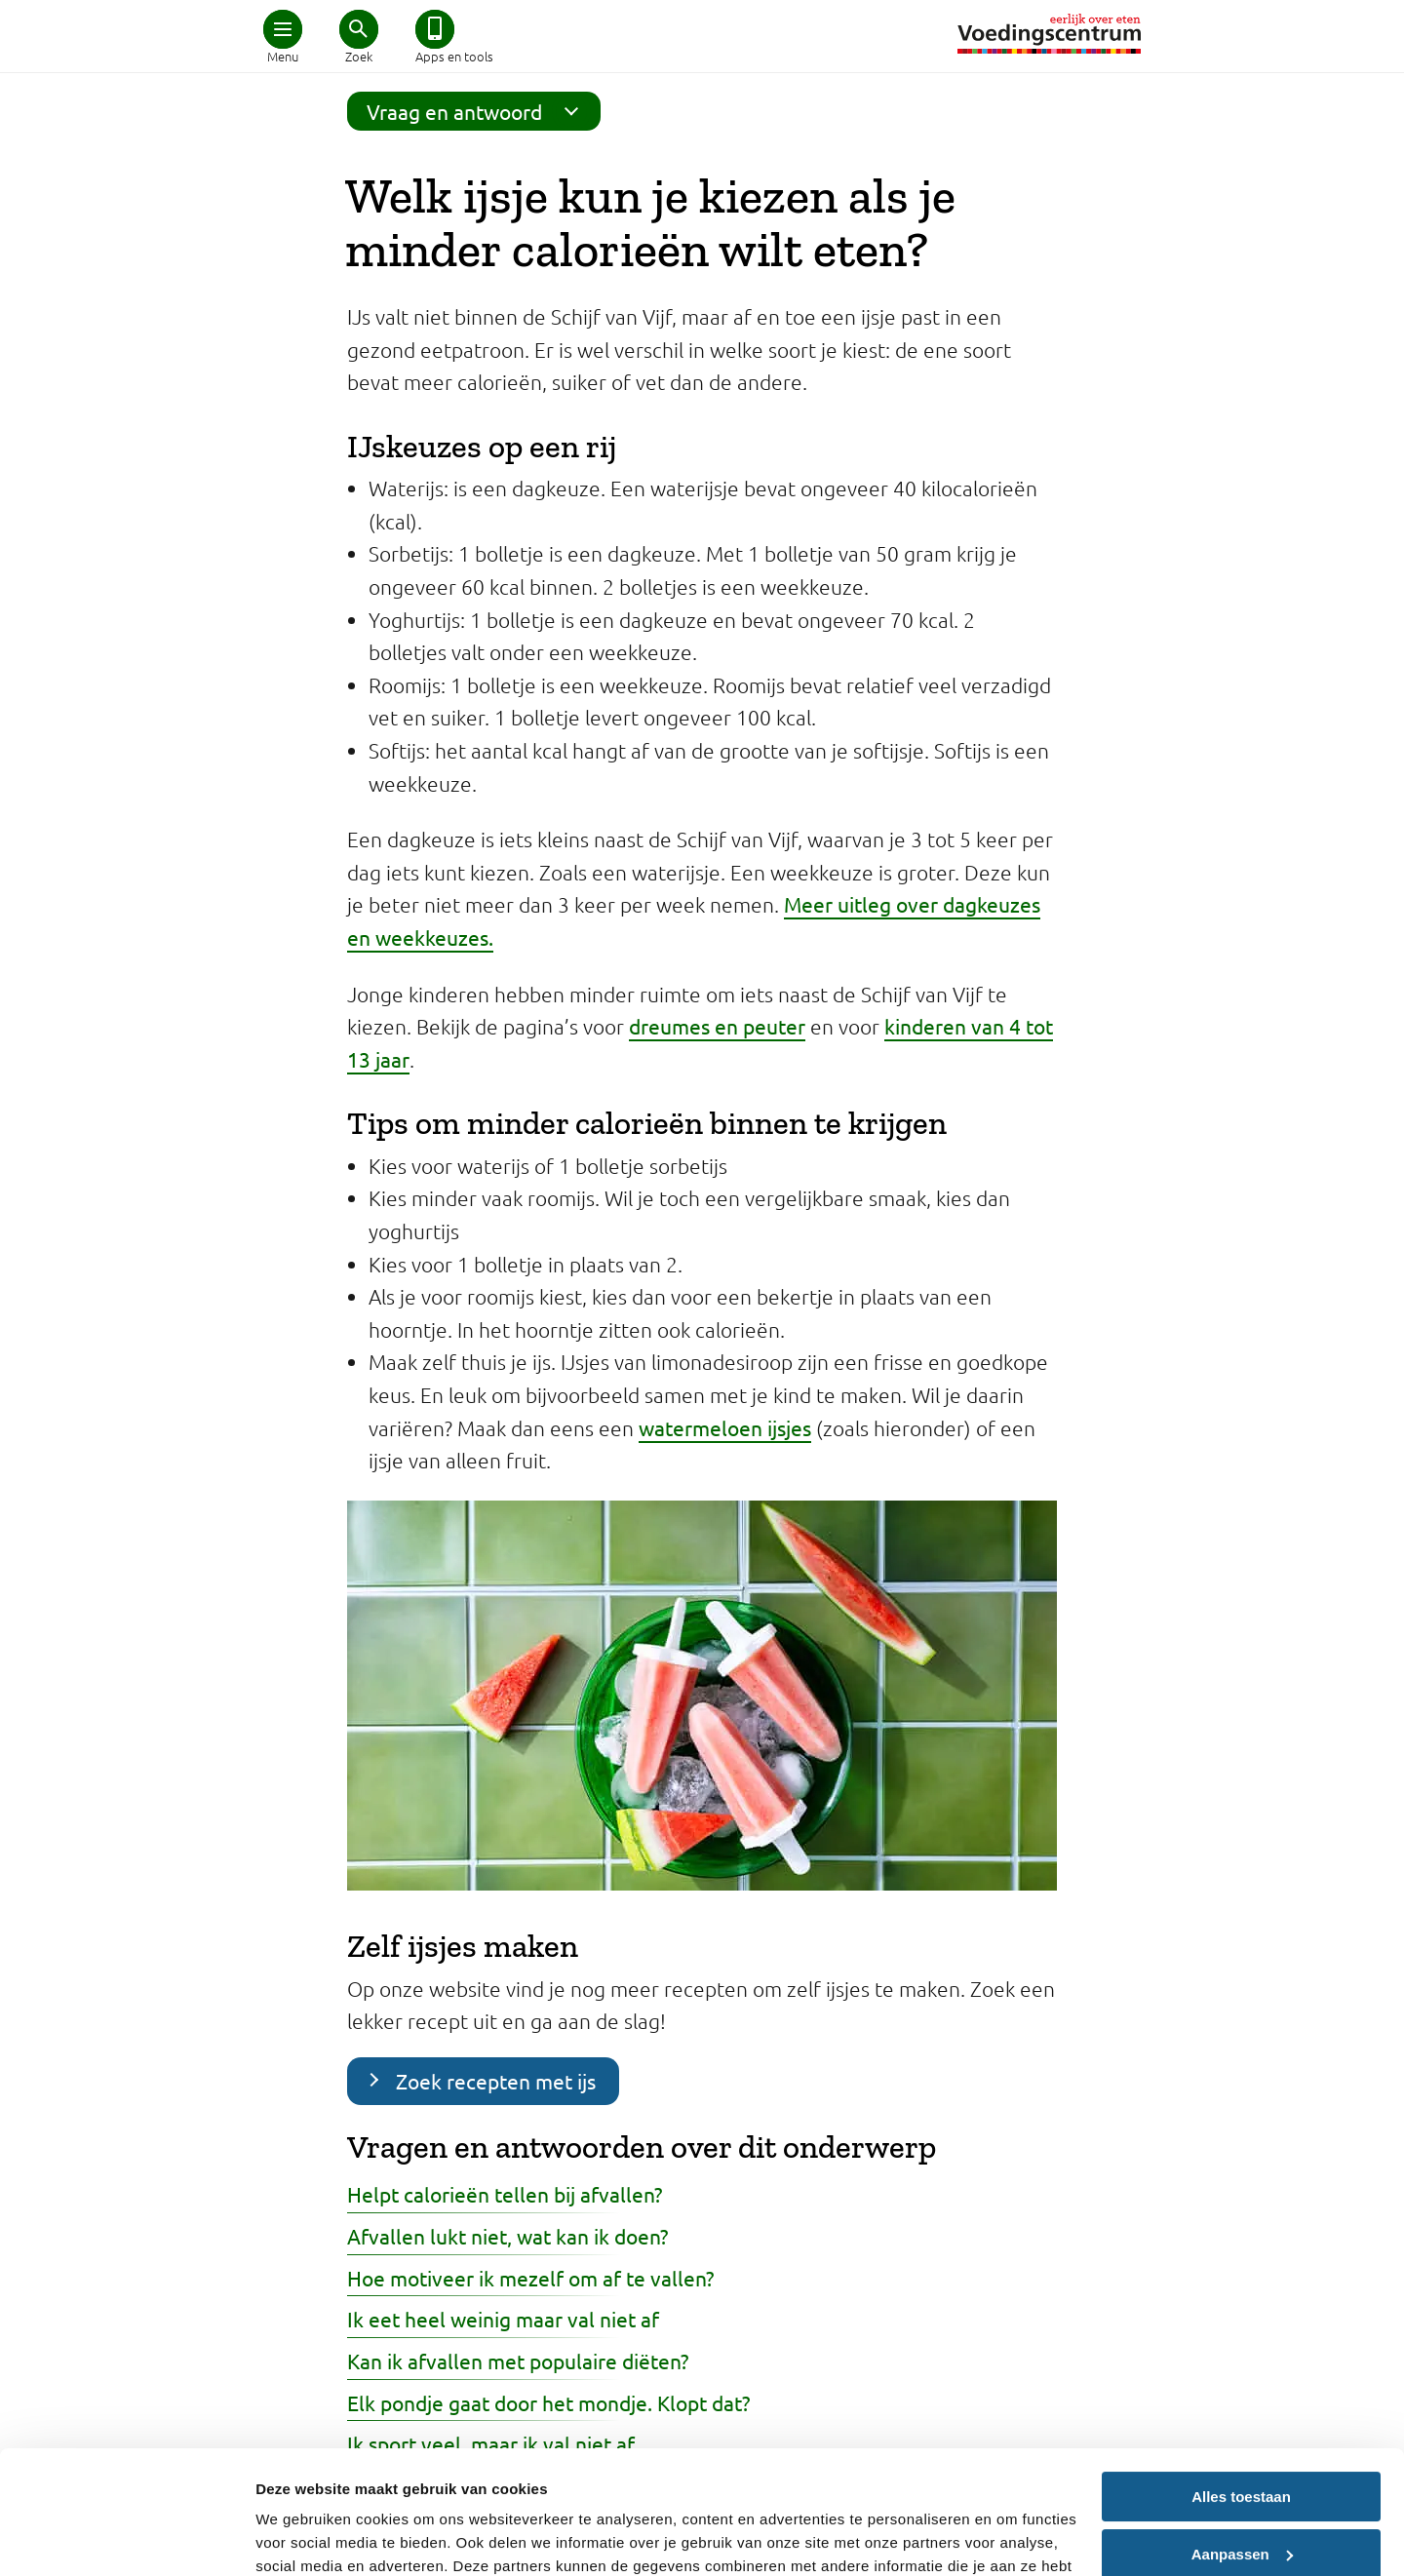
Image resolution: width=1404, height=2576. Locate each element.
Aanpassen (1242, 2447)
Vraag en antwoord (479, 111)
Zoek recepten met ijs (496, 2080)
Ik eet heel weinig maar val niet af (503, 2318)
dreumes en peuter (717, 1025)
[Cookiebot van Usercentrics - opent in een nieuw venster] (126, 2538)
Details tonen (301, 2537)
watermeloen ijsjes (725, 1427)
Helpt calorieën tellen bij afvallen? (504, 2193)
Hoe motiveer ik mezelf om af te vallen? (530, 2277)
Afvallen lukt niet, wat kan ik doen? (507, 2235)
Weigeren (1240, 2505)
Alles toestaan (1241, 2391)
